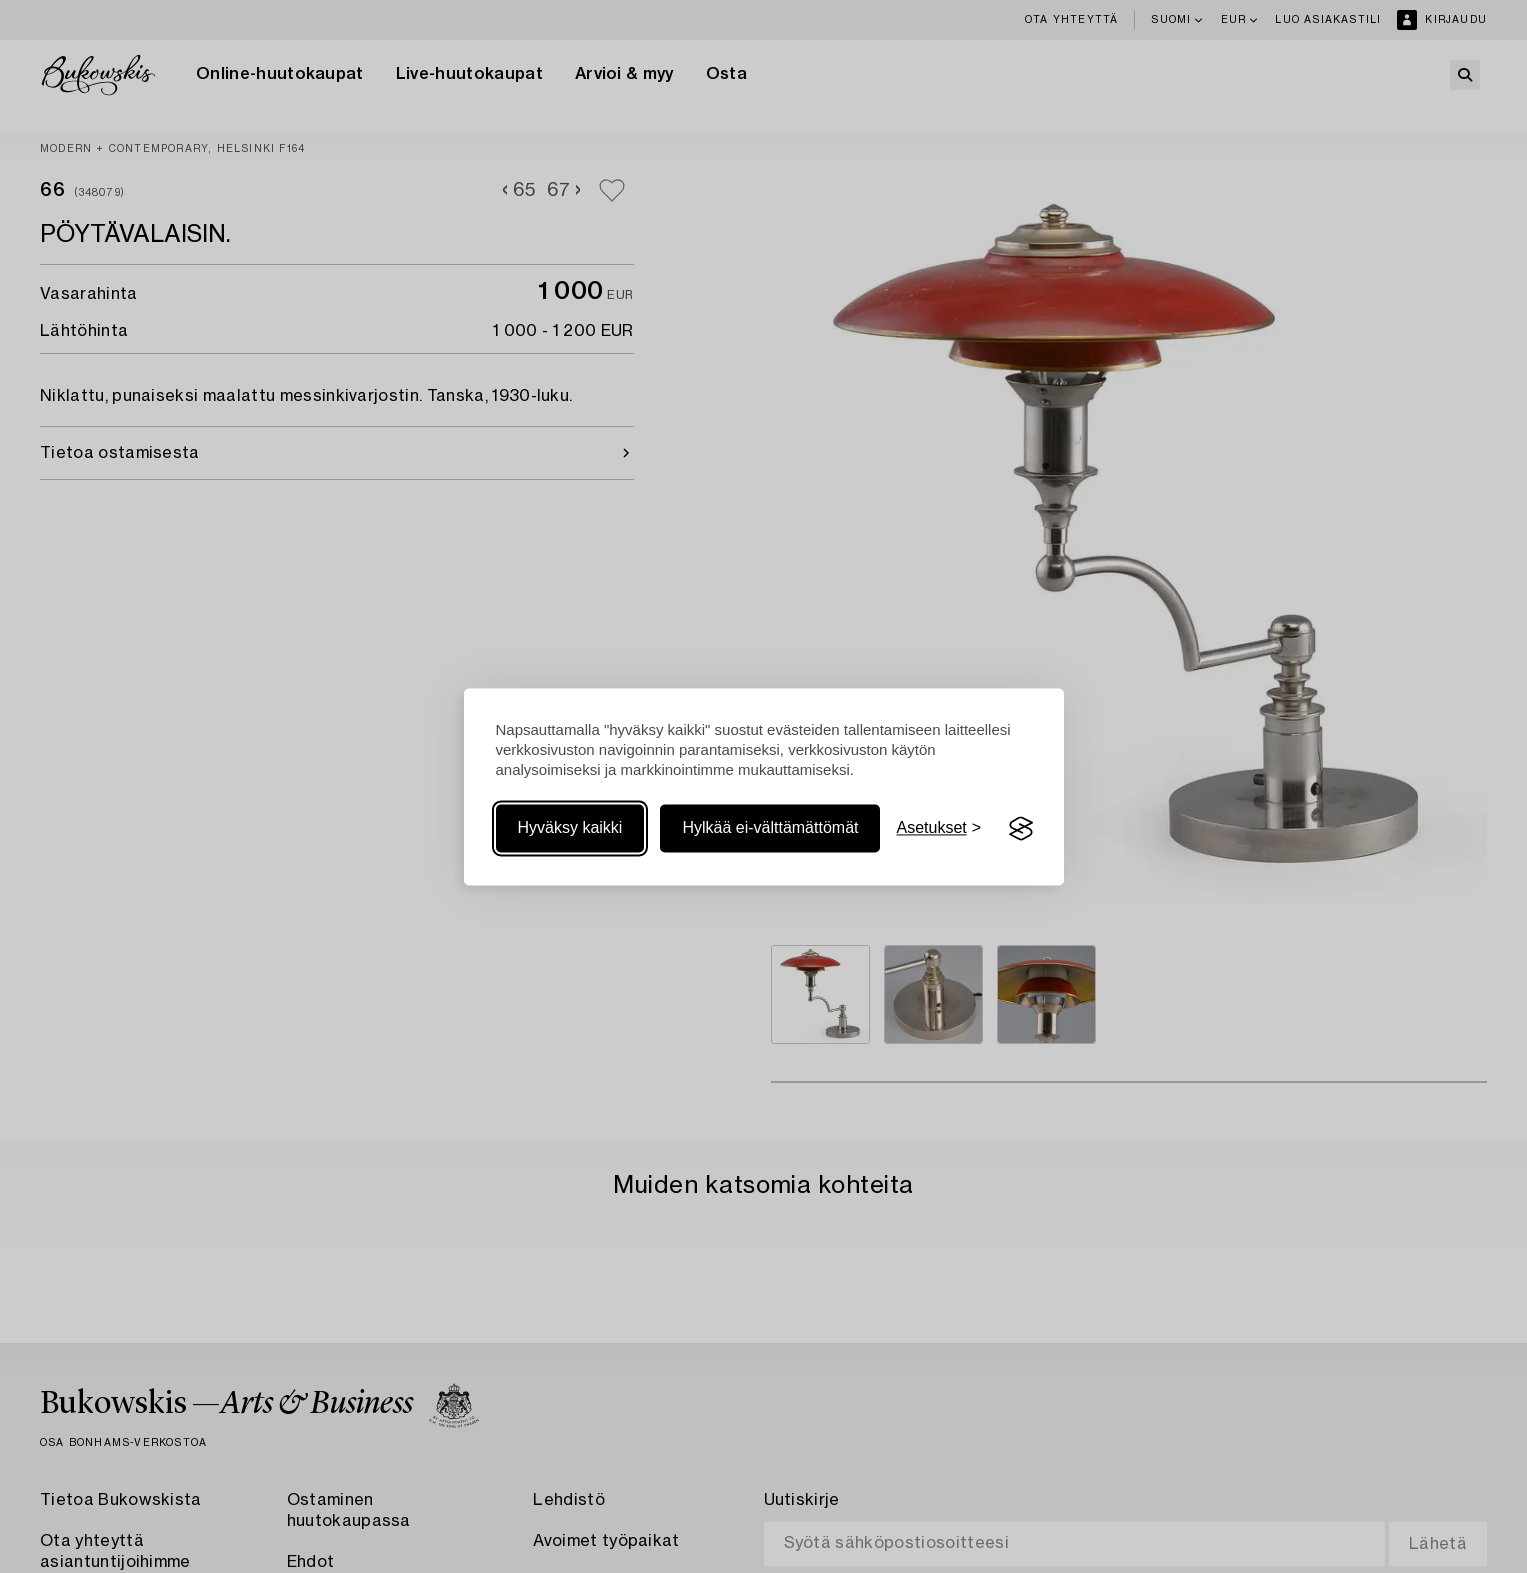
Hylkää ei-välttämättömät (770, 828)
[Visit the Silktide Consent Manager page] (1021, 829)
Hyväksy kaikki (570, 828)
